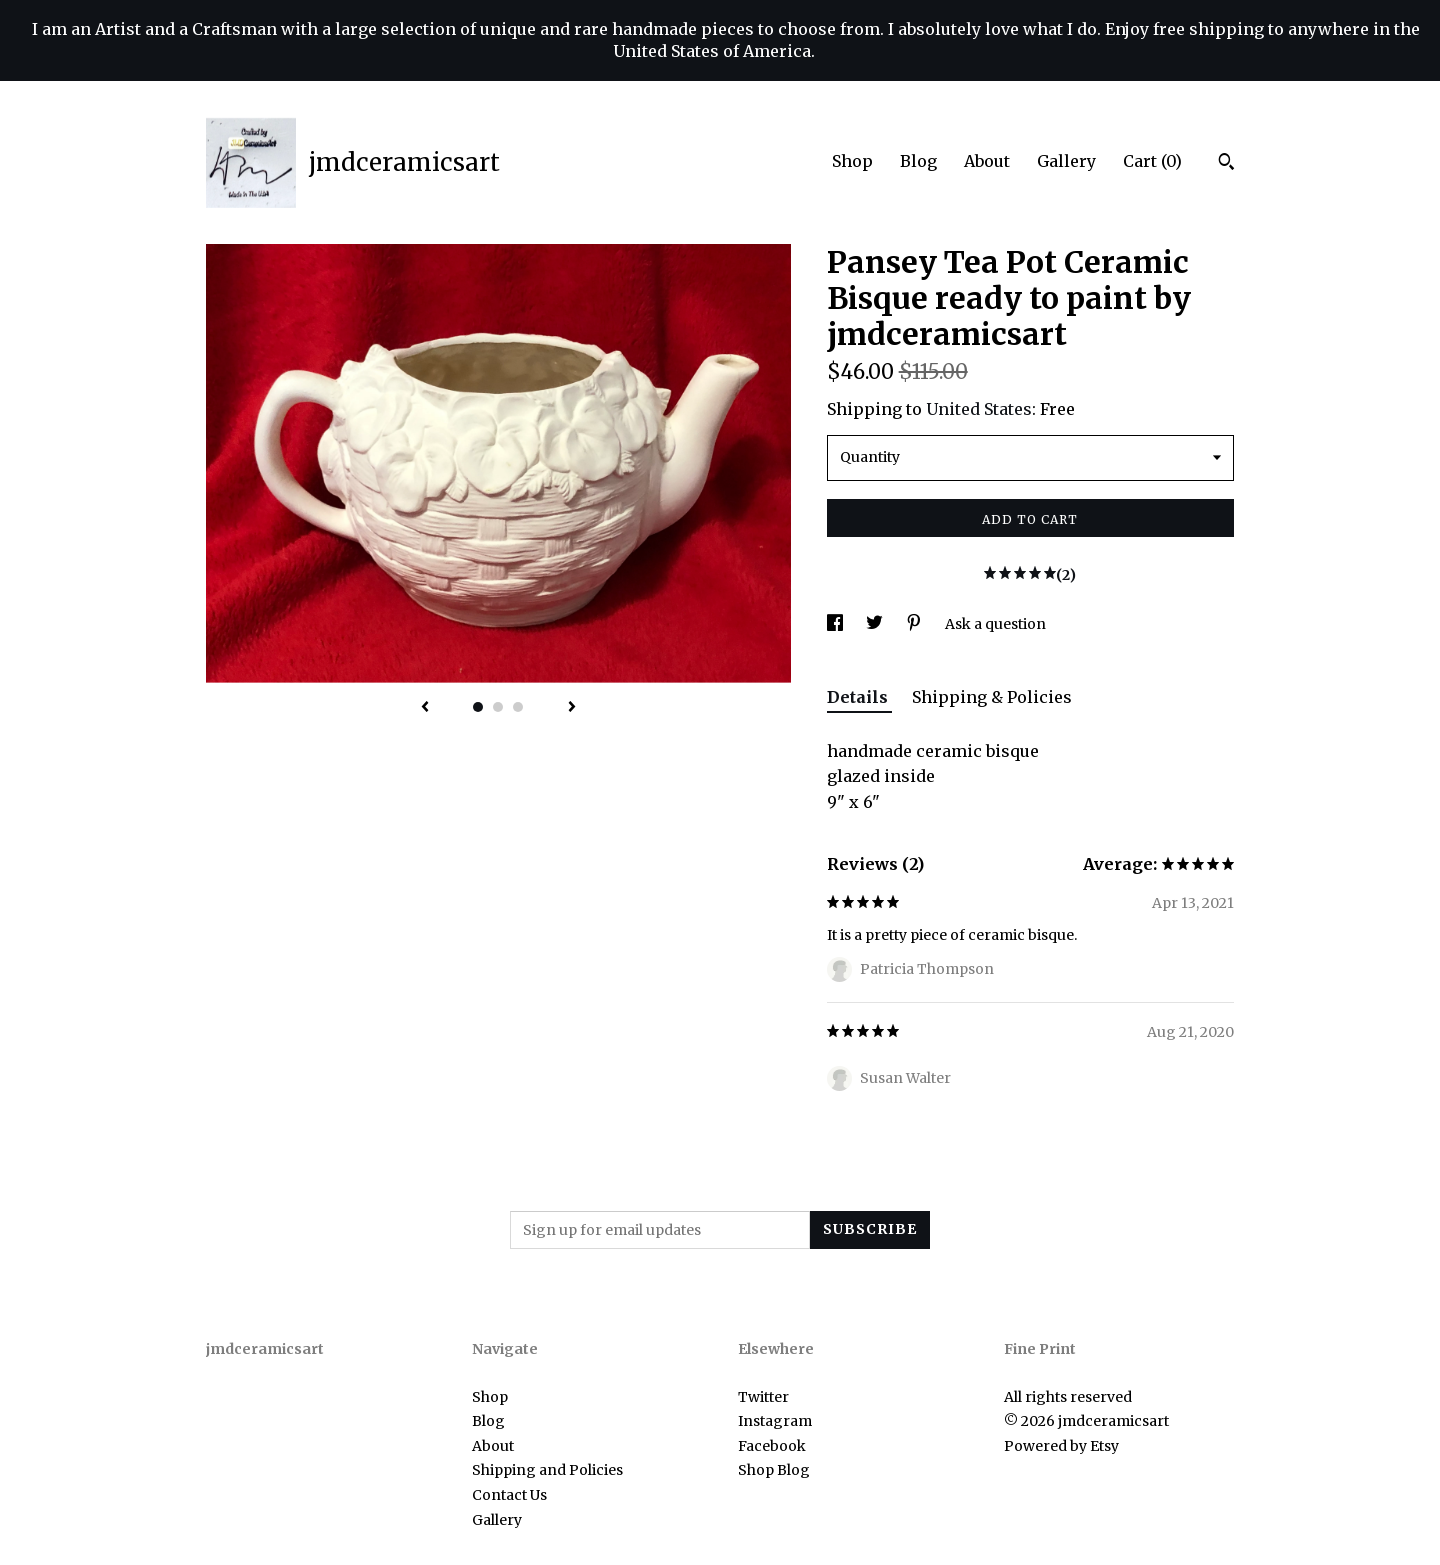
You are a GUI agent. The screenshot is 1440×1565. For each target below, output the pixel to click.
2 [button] (498, 707)
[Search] (1226, 164)
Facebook (772, 1446)
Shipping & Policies (992, 697)
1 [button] (478, 707)
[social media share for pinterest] (915, 624)
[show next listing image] (572, 708)
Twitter (763, 1397)
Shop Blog (774, 1470)
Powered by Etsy (1061, 1446)
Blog (918, 161)
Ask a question (995, 624)
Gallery (1066, 161)
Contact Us (509, 1495)
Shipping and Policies (547, 1470)
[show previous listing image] (425, 708)
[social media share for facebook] (836, 624)
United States (979, 409)
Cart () (1152, 161)
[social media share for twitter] (876, 624)
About (987, 161)
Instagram (775, 1421)
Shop (852, 161)
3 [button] (518, 707)
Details (859, 697)
